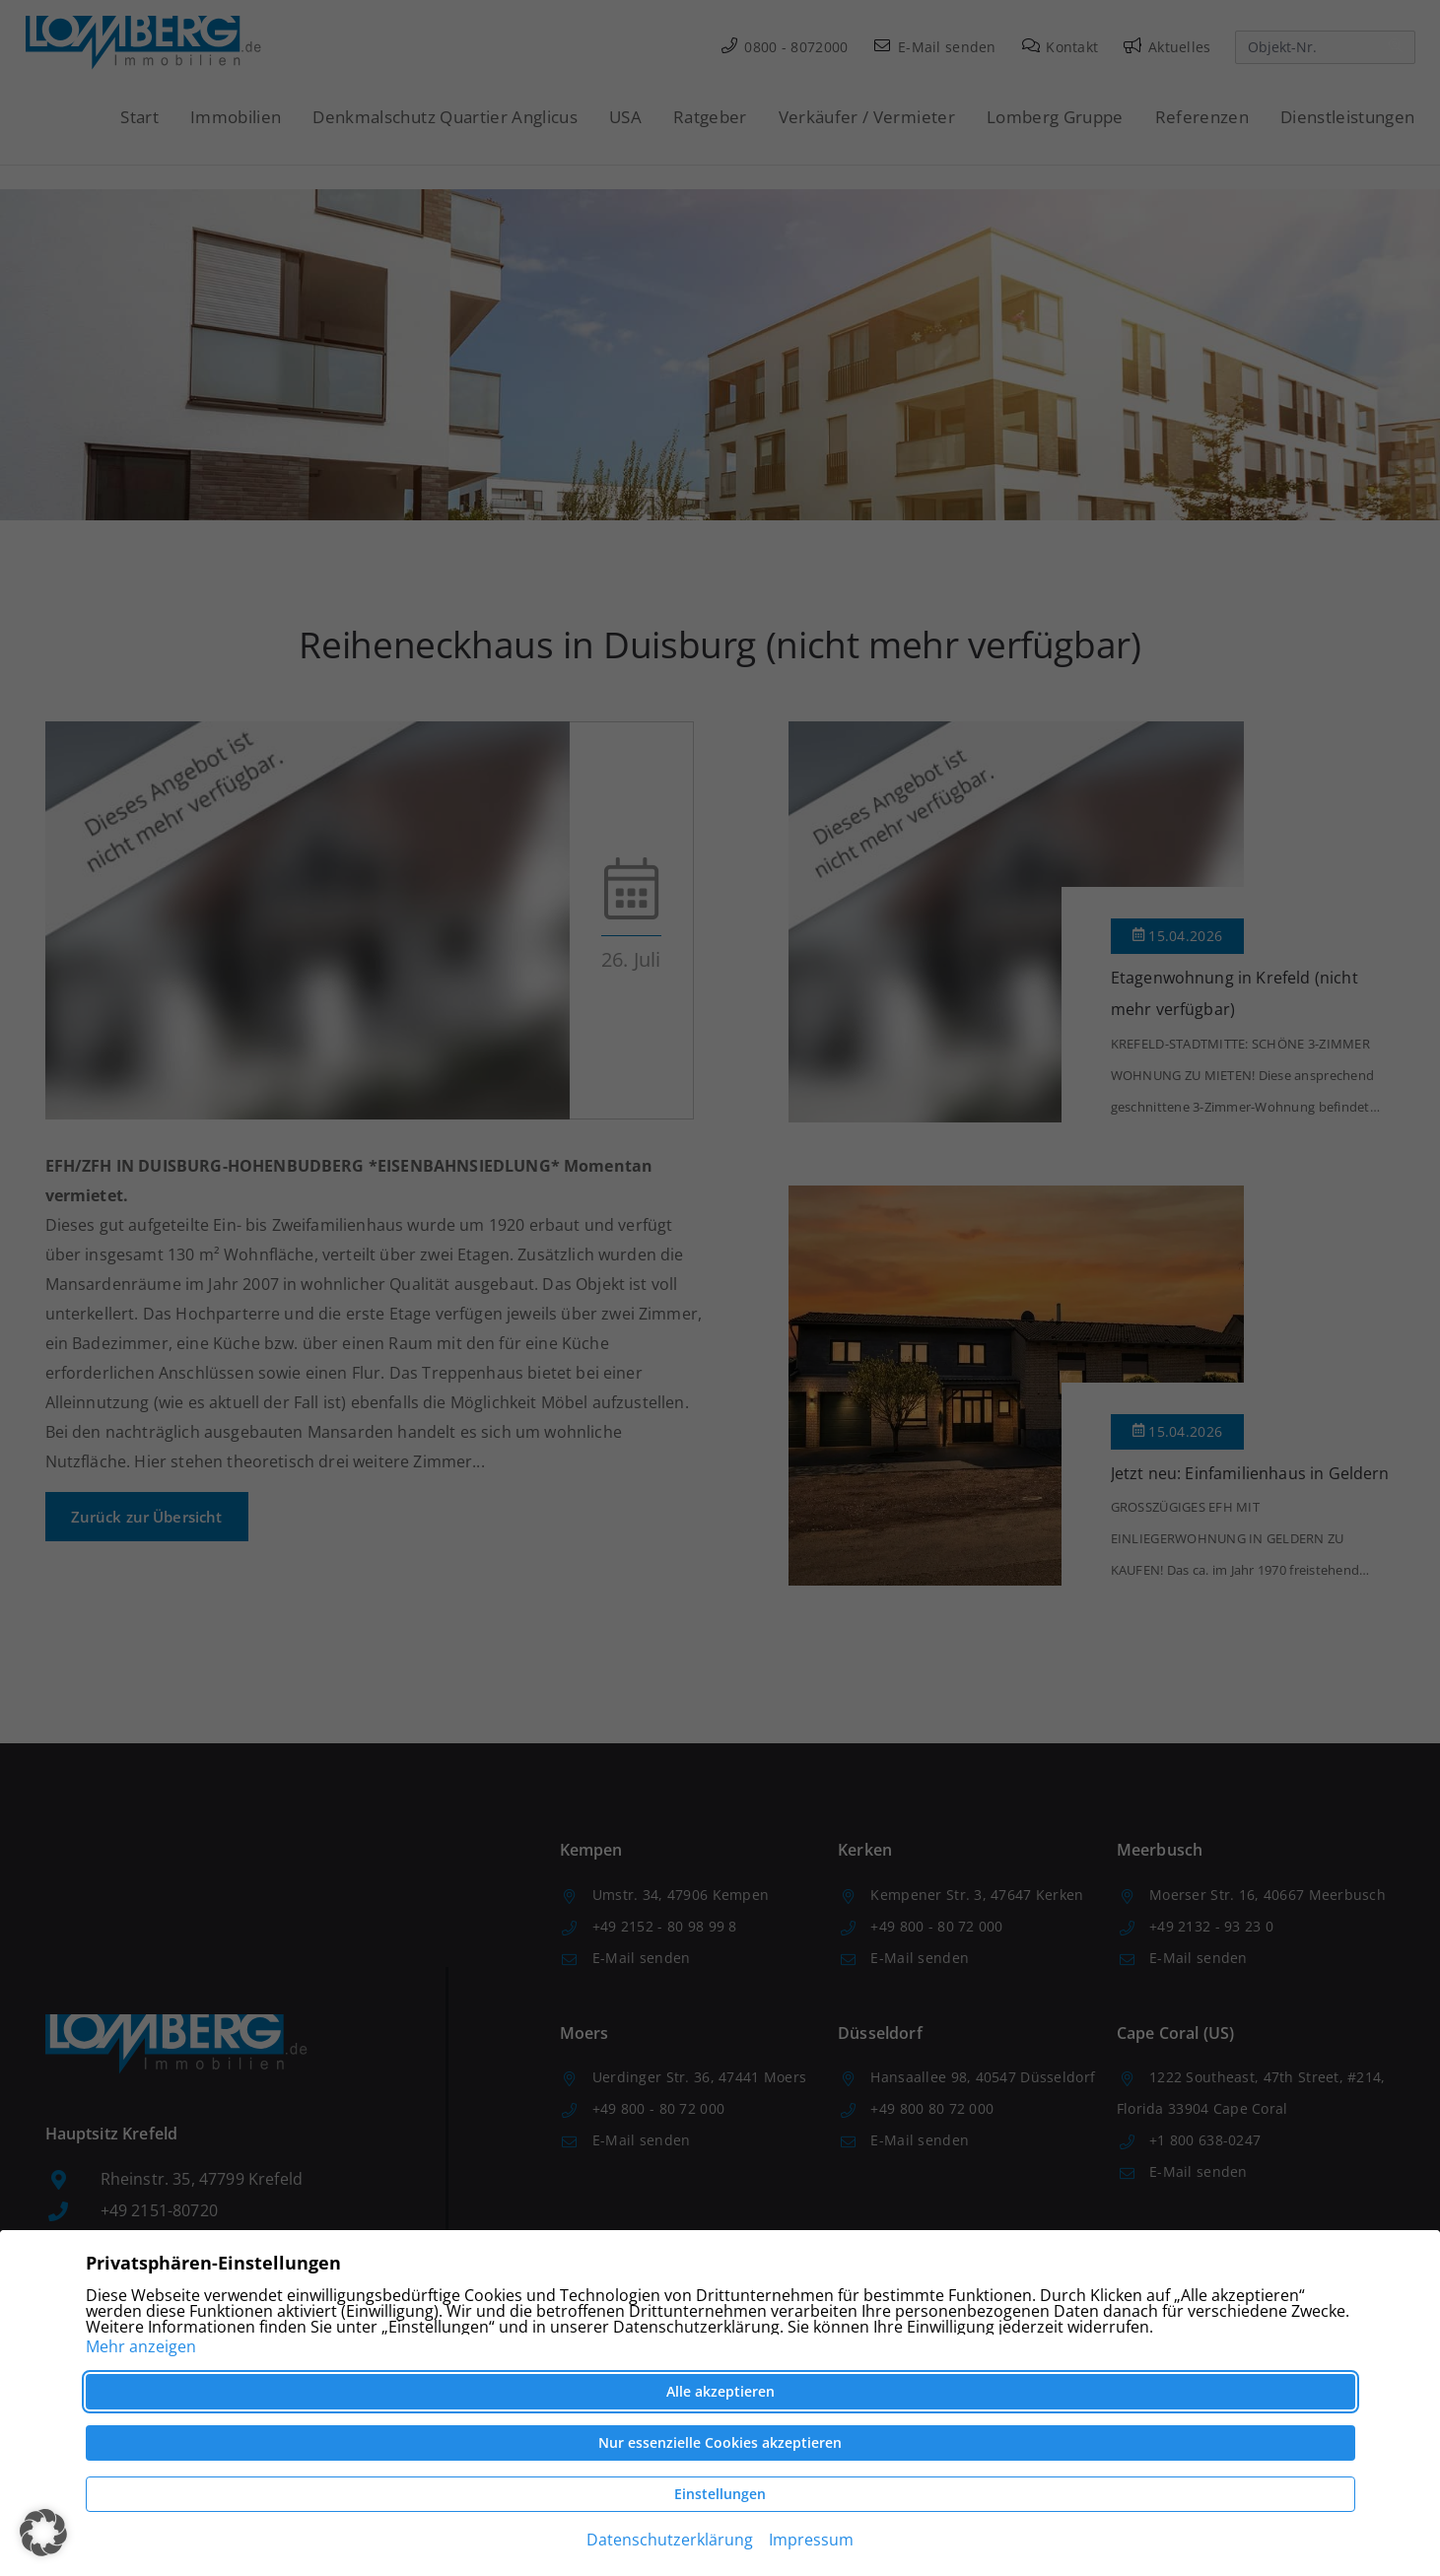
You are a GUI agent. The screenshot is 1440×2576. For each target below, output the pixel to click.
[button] (43, 2532)
